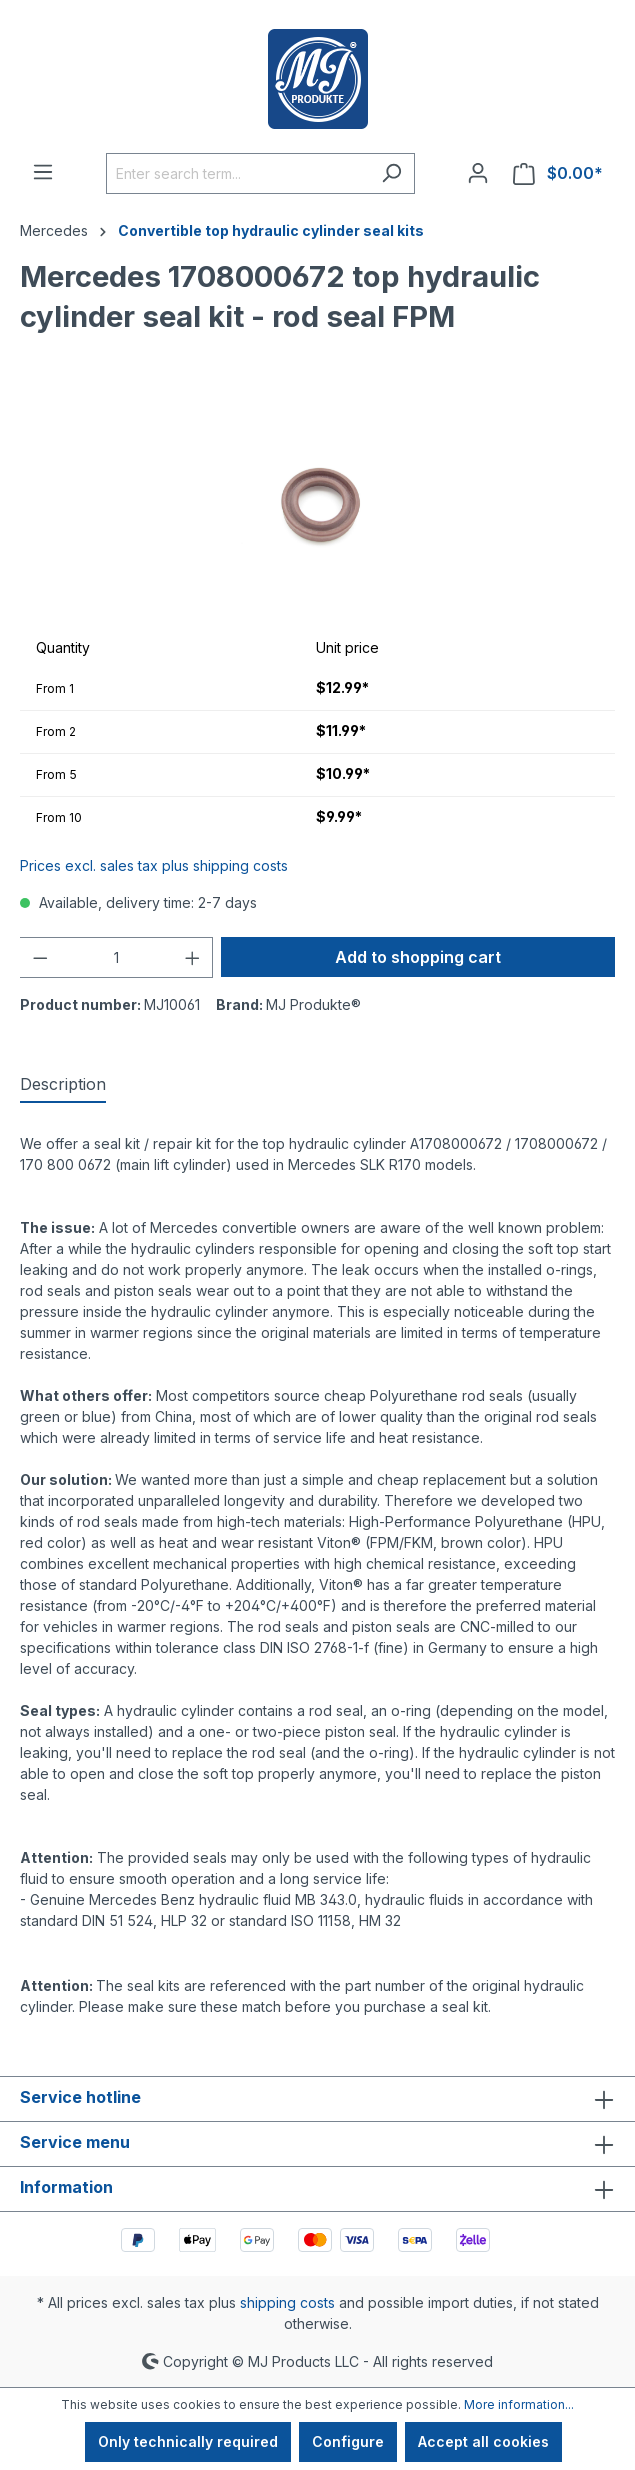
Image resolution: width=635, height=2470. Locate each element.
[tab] (63, 1085)
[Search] (391, 173)
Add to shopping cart (418, 957)
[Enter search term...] (237, 173)
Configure (348, 2441)
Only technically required (188, 2441)
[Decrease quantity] (40, 957)
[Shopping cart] (558, 173)
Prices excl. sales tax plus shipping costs (154, 865)
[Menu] (43, 172)
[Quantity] (116, 957)
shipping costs (287, 2302)
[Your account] (478, 173)
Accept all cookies (483, 2441)
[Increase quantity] (193, 957)
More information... (519, 2404)
